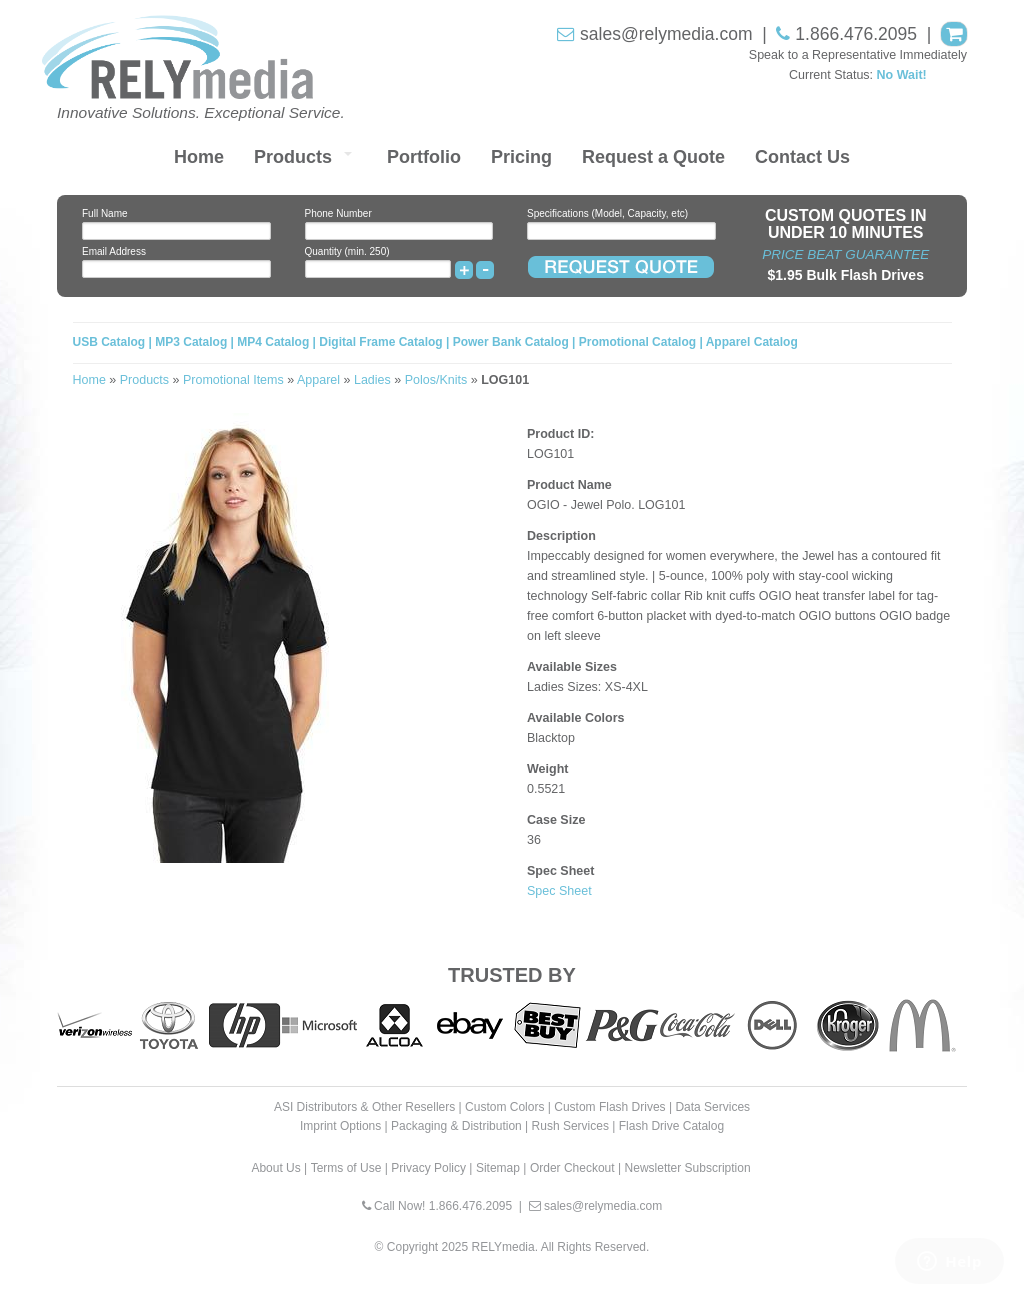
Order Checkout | (575, 1168)
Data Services (712, 1107)
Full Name (105, 213)
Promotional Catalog (637, 342)
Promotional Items (233, 380)
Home (199, 157)
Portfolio (424, 157)
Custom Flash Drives (609, 1107)
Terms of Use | (349, 1168)
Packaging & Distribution (456, 1126)
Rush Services (570, 1126)
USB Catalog (111, 342)
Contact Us (802, 157)
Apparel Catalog (752, 342)
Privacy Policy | (431, 1168)
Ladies (372, 380)
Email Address (114, 251)
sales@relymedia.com (666, 34)
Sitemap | (501, 1168)
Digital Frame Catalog (380, 342)
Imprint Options (340, 1126)
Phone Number (338, 213)
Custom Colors (504, 1107)
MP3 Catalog (191, 342)
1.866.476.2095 (856, 34)
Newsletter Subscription (688, 1168)
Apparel (318, 380)
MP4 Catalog (273, 342)
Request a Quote (653, 157)
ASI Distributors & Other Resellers (364, 1107)
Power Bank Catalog (511, 342)
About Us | (279, 1168)
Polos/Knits (436, 380)
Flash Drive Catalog (671, 1126)
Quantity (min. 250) (347, 251)
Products (293, 157)
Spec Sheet (559, 891)
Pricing (521, 157)
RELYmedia (503, 1247)
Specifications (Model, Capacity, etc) (607, 213)
